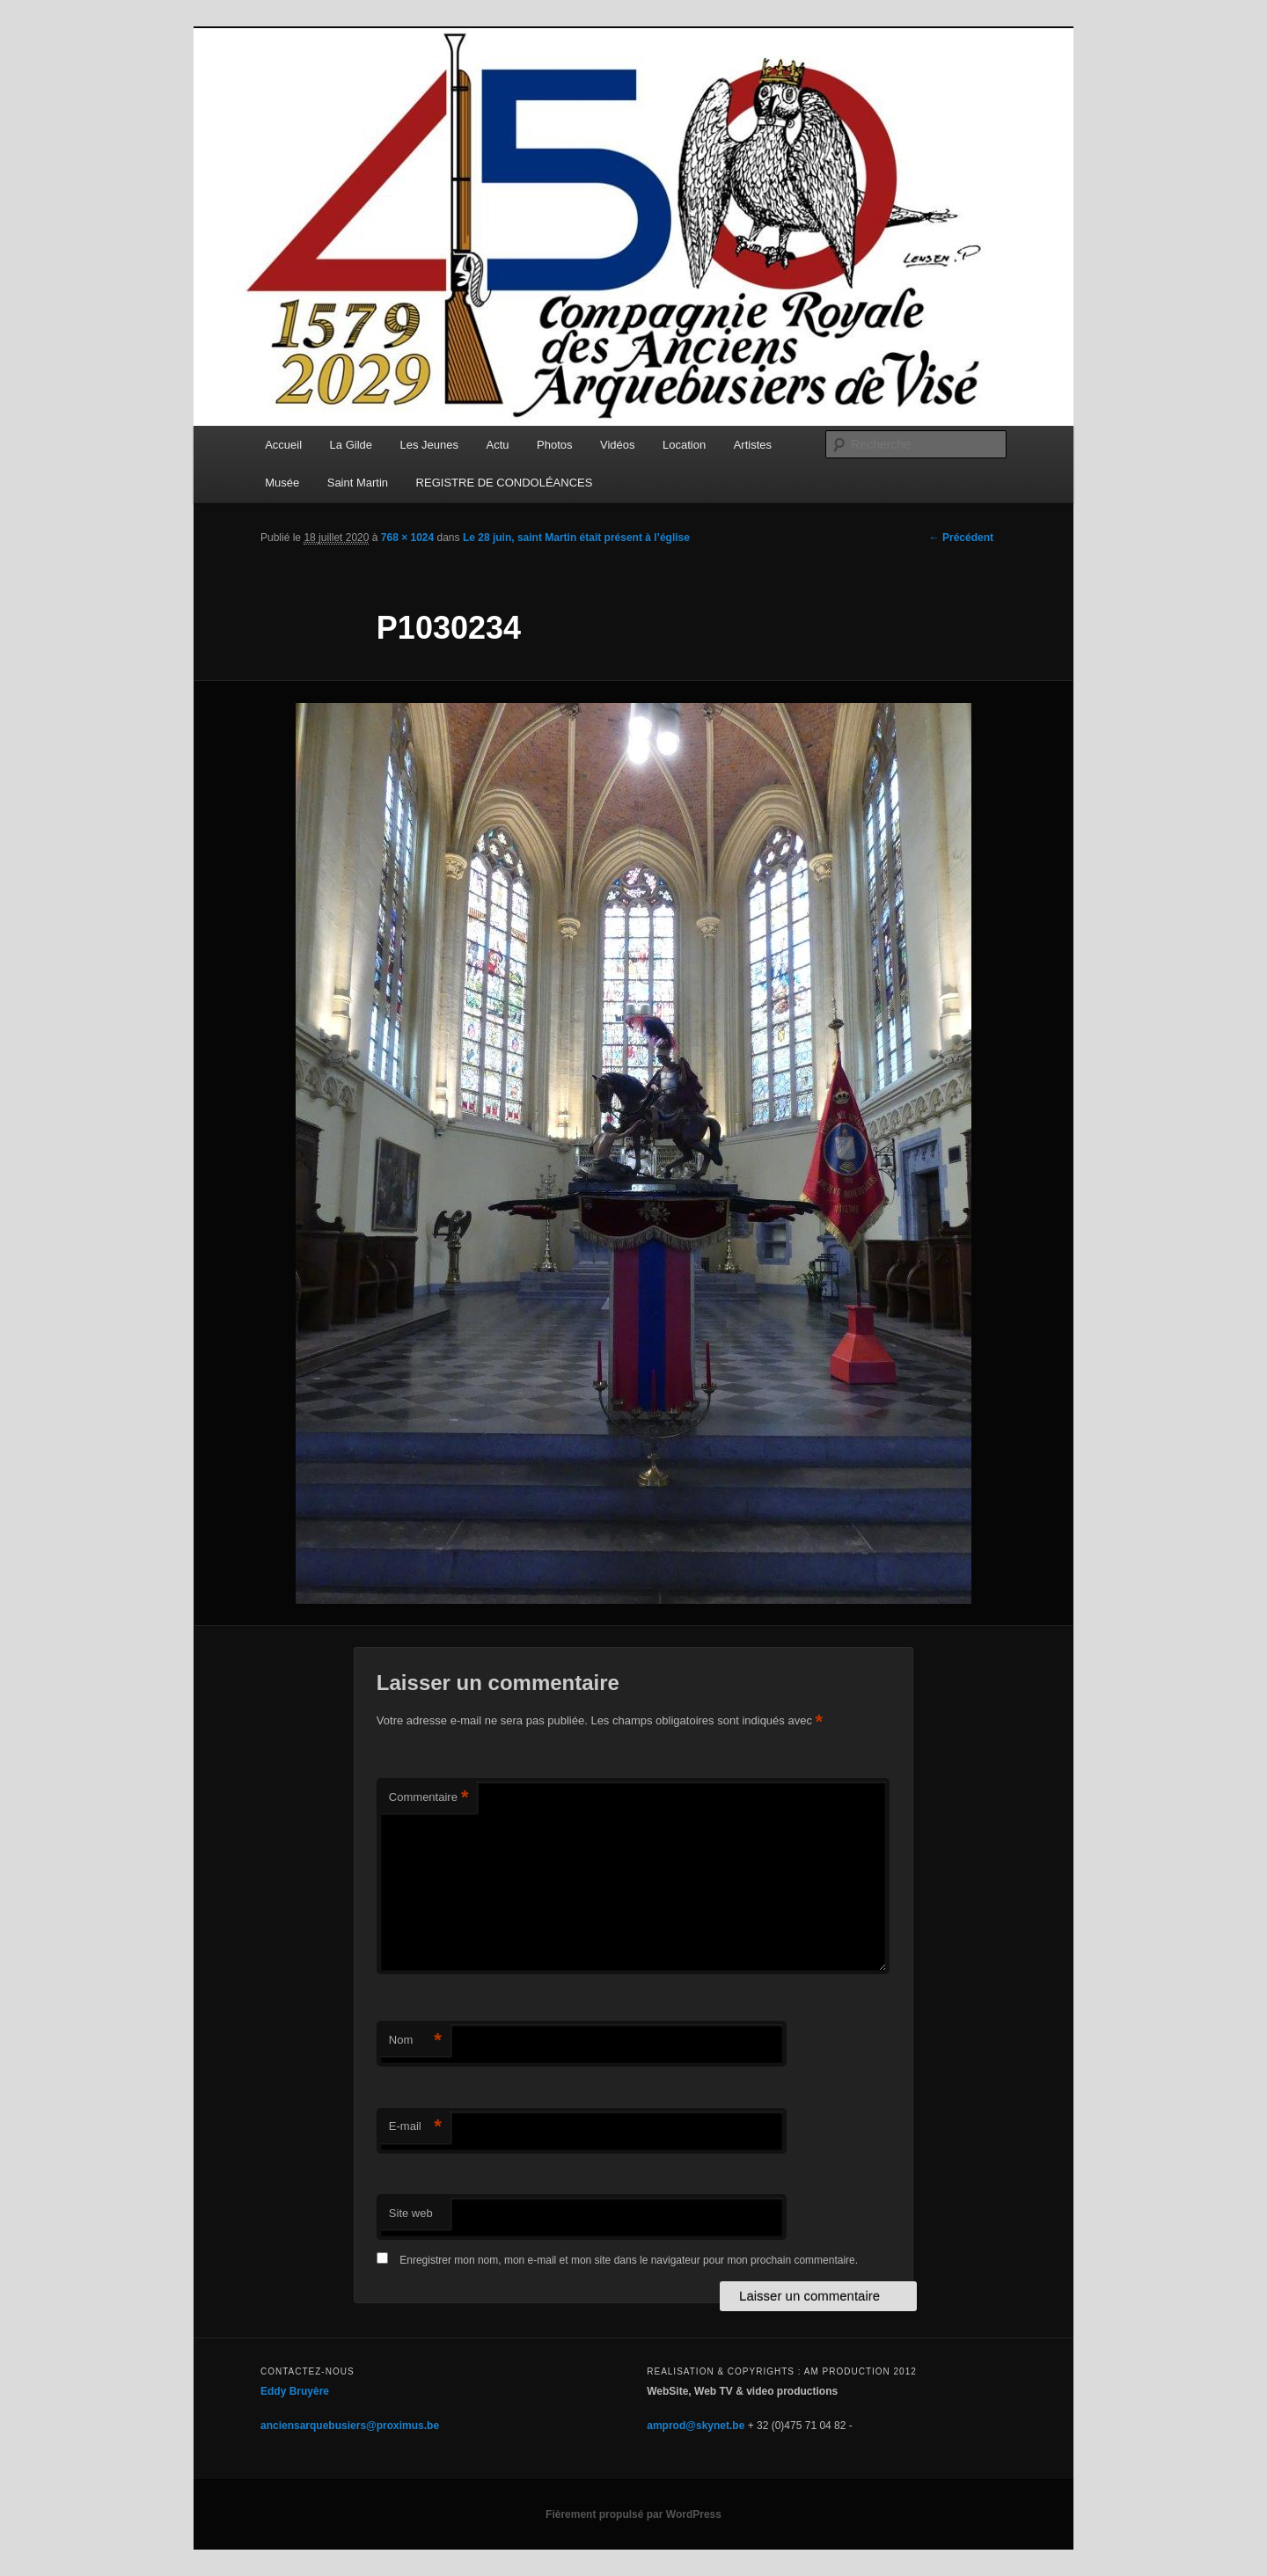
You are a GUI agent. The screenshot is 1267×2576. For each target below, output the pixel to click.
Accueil (283, 444)
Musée (282, 482)
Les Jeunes (429, 444)
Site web (411, 2213)
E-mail (415, 2127)
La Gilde (351, 444)
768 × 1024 (407, 537)
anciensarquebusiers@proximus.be (349, 2425)
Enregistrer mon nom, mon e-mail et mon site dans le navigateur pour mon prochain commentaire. (628, 2260)
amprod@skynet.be (695, 2425)
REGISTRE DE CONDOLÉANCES (504, 482)
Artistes (753, 444)
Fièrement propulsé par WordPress (633, 2514)
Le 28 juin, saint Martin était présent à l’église (576, 537)
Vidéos (617, 444)
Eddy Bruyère (294, 2391)
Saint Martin (357, 482)
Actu (498, 444)
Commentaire (429, 1798)
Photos (554, 444)
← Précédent (961, 537)
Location (684, 444)
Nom (415, 2040)
